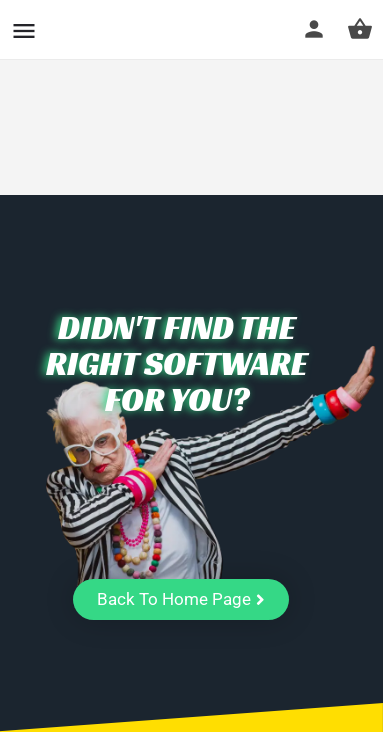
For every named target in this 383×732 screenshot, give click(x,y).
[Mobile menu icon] (24, 30)
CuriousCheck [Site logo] (133, 29)
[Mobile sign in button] (314, 29)
